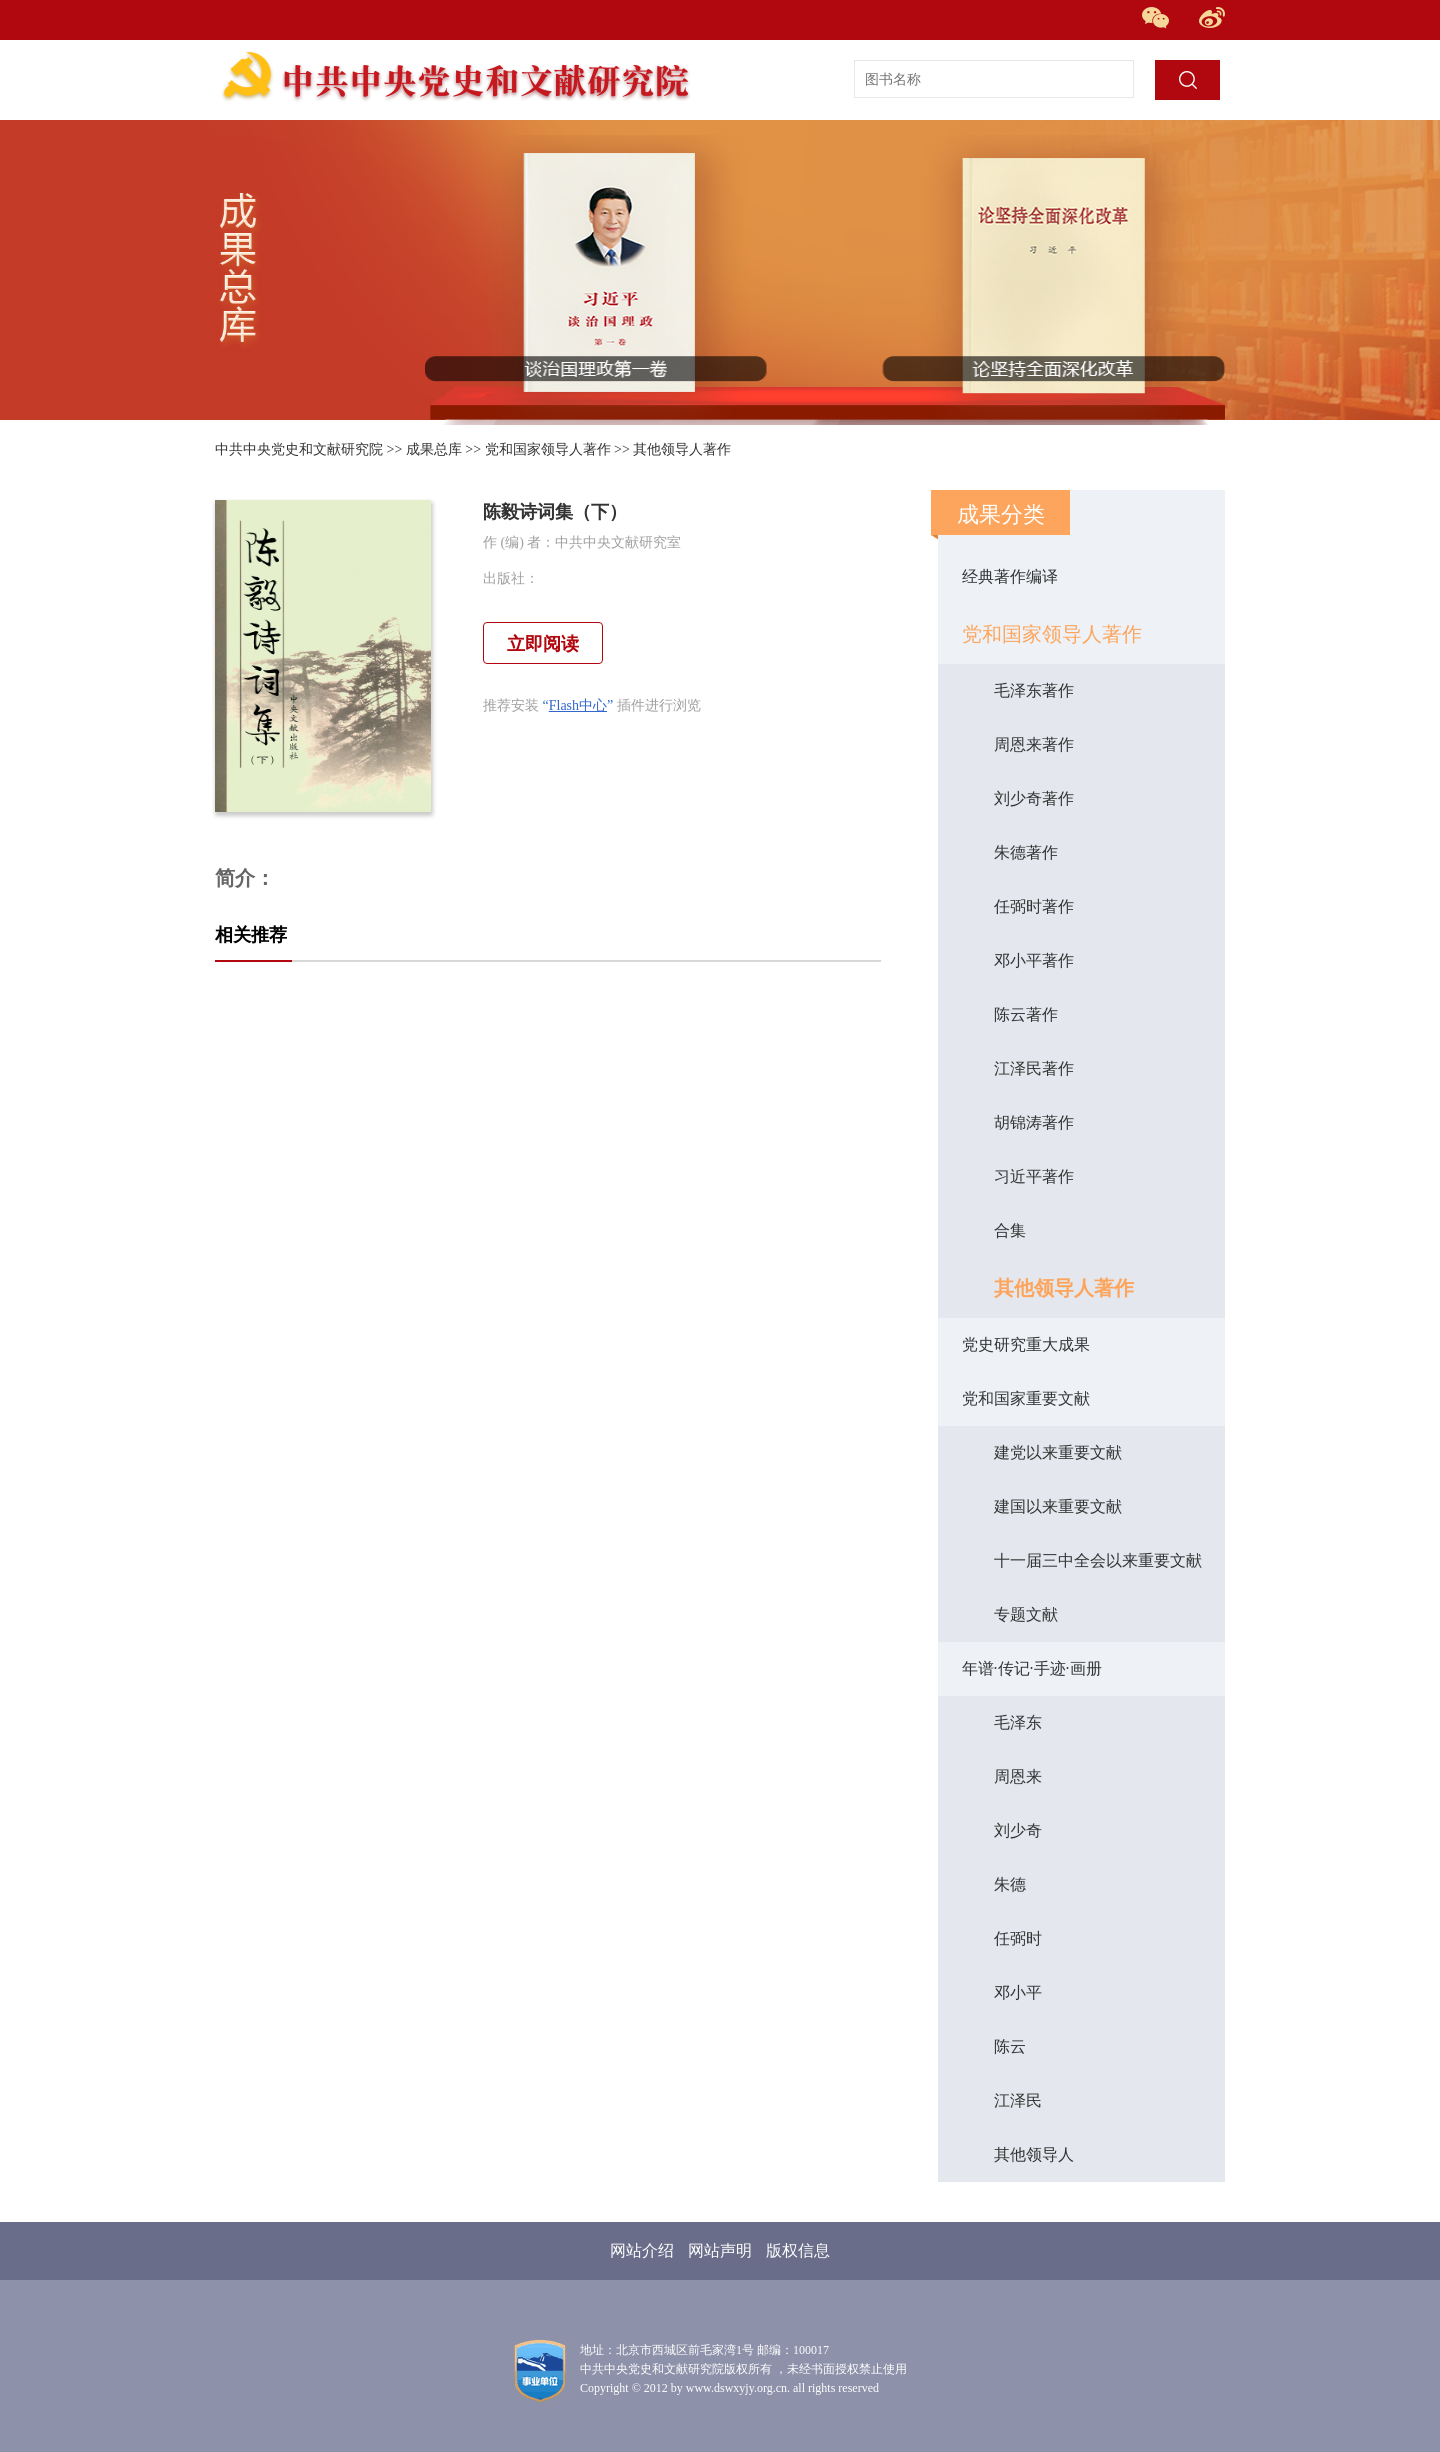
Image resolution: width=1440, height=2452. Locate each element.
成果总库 (434, 449)
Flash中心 (578, 705)
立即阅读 (543, 644)
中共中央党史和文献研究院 (299, 449)
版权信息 (798, 2250)
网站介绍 (642, 2250)
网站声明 (720, 2250)
